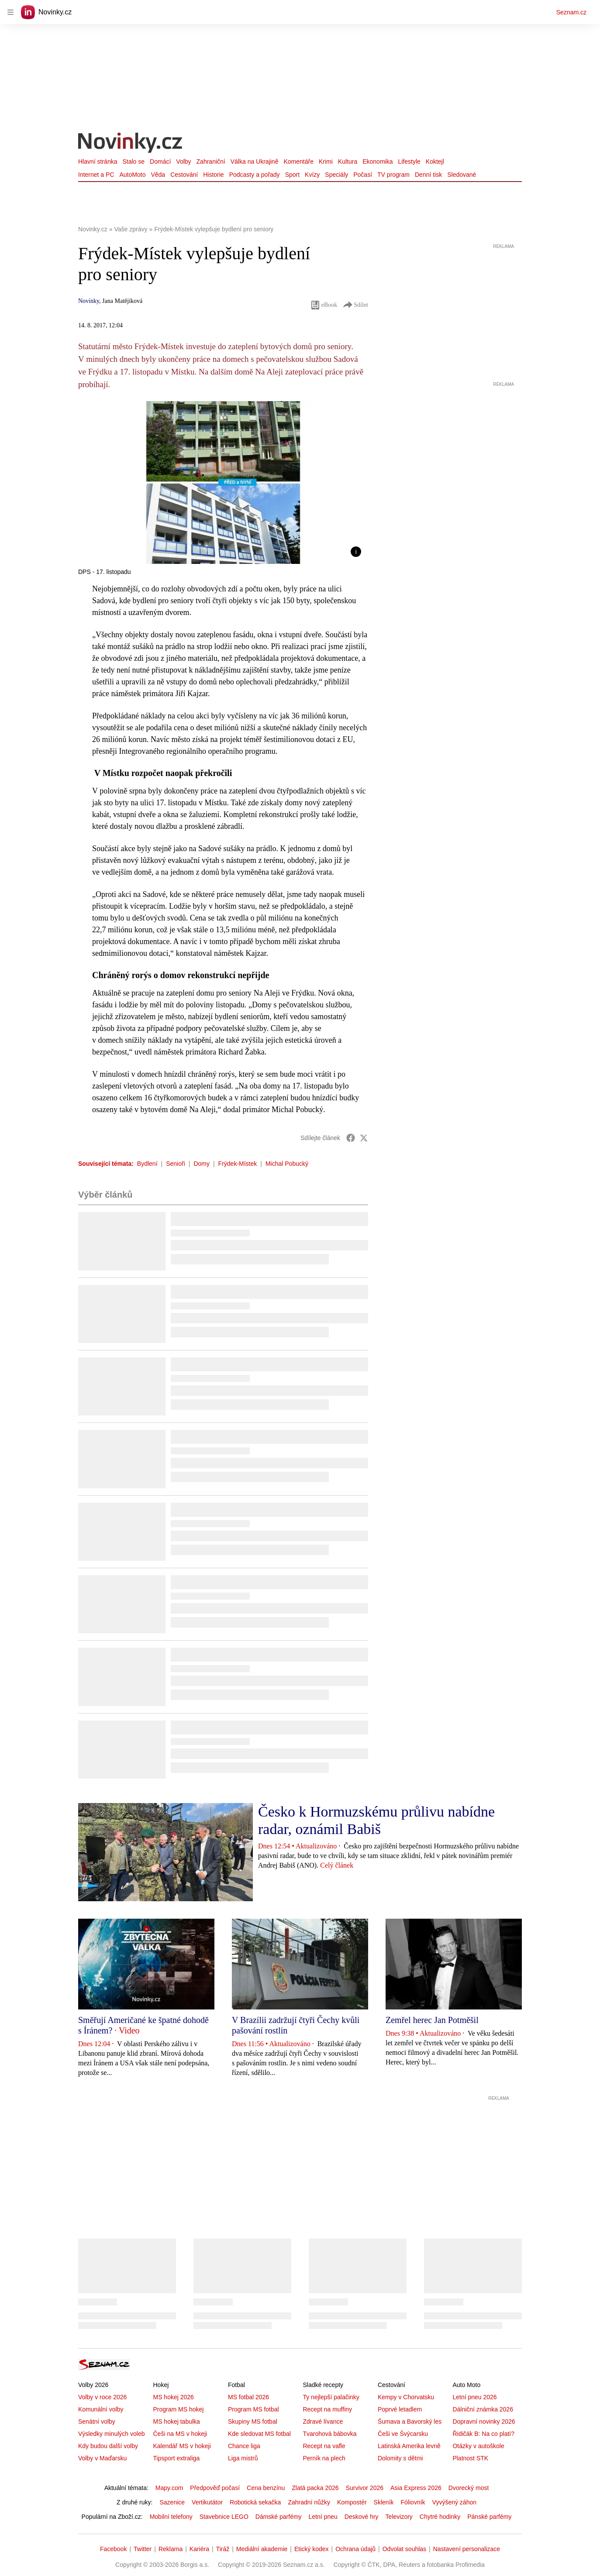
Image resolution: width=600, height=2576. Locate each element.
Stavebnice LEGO (224, 2516)
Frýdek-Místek (237, 1163)
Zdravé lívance (323, 2421)
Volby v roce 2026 (102, 2397)
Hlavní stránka (97, 161)
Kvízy (312, 174)
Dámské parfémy (278, 2516)
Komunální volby (101, 2409)
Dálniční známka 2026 (482, 2409)
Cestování (184, 174)
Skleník (384, 2502)
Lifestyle (409, 161)
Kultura (347, 161)
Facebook (113, 2548)
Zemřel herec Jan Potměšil (432, 2020)
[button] (223, 482)
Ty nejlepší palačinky (331, 2397)
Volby (183, 161)
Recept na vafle (324, 2445)
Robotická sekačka (255, 2502)
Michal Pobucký (287, 1163)
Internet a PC (96, 174)
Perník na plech (324, 2458)
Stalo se (133, 161)
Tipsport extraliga (176, 2458)
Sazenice (172, 2502)
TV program (393, 174)
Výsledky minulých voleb (111, 2433)
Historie (213, 174)
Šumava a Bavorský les (409, 2421)
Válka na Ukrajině (255, 161)
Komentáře (298, 161)
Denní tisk (428, 174)
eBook (324, 305)
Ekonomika (377, 161)
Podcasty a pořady (254, 174)
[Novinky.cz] (130, 144)
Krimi (326, 161)
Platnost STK (470, 2458)
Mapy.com (169, 2487)
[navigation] (10, 12)
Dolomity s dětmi (400, 2458)
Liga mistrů (243, 2458)
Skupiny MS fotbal (252, 2421)
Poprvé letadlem (400, 2409)
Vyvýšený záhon (454, 2502)
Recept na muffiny (327, 2409)
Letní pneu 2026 (474, 2397)
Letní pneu (323, 2516)
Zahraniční (211, 161)
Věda (158, 174)
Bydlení (147, 1163)
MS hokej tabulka (176, 2421)
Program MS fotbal (253, 2409)
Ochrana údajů (355, 2548)
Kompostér (352, 2502)
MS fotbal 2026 (248, 2397)
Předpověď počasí (215, 2487)
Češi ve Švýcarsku (403, 2433)
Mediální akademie (262, 2548)
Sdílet (355, 305)
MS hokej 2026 (173, 2397)
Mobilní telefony (171, 2516)
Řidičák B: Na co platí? (483, 2433)
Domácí (160, 161)
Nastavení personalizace (466, 2548)
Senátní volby (96, 2421)
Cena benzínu (266, 2487)
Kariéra (199, 2548)
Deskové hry (362, 2516)
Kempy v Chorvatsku (406, 2397)
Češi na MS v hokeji (180, 2433)
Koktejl (435, 161)
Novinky (88, 301)
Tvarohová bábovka (329, 2433)
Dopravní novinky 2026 (483, 2421)
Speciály (336, 174)
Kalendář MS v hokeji (181, 2445)
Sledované (461, 174)
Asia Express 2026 (415, 2487)
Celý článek (336, 1865)
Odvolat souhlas (404, 2548)
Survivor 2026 (364, 2487)
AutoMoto (133, 174)
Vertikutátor (207, 2502)
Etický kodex (311, 2548)
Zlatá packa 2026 (315, 2487)
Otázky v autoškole (478, 2445)
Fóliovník (413, 2502)
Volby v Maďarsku (102, 2458)
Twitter (143, 2548)
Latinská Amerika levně (409, 2445)
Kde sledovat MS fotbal (259, 2433)
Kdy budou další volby (108, 2445)
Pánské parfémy (489, 2516)
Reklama (171, 2548)
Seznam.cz (571, 12)
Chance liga (244, 2445)
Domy (201, 1163)
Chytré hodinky (440, 2516)
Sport (292, 174)
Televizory (399, 2516)
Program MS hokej (178, 2409)
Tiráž (223, 2548)
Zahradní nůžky (309, 2502)
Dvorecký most (468, 2487)
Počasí (362, 174)
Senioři (175, 1163)
